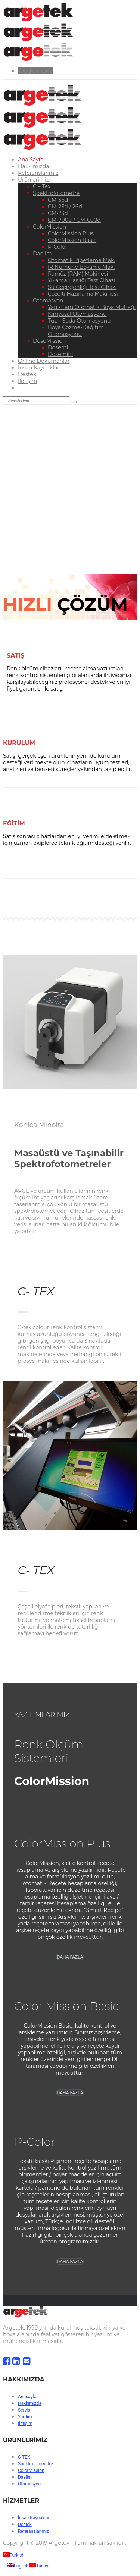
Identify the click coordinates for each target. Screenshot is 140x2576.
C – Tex (41, 186)
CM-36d (58, 199)
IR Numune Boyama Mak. (81, 267)
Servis (24, 2410)
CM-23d (58, 213)
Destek (27, 374)
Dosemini (60, 354)
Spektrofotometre (56, 193)
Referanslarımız (38, 173)
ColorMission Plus (71, 233)
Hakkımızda (33, 166)
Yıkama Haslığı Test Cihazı (81, 280)
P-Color (57, 246)
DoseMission (49, 340)
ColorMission (49, 226)
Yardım (25, 2416)
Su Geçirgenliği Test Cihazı (82, 287)
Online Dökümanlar (44, 361)
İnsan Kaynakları (39, 367)
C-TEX (24, 2457)
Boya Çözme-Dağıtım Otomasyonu (76, 330)
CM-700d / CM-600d (74, 220)
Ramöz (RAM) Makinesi (78, 273)
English (18, 2566)
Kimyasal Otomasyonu (77, 314)
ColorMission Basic (72, 240)
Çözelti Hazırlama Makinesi (83, 293)
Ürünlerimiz (33, 179)
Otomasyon (48, 300)
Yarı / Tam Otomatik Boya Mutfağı (92, 307)
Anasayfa (27, 2396)
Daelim (42, 253)
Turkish (13, 2555)
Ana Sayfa (30, 159)
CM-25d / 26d (65, 206)
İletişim (27, 381)
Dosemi (58, 347)
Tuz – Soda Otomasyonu (79, 320)
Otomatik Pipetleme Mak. (81, 260)
